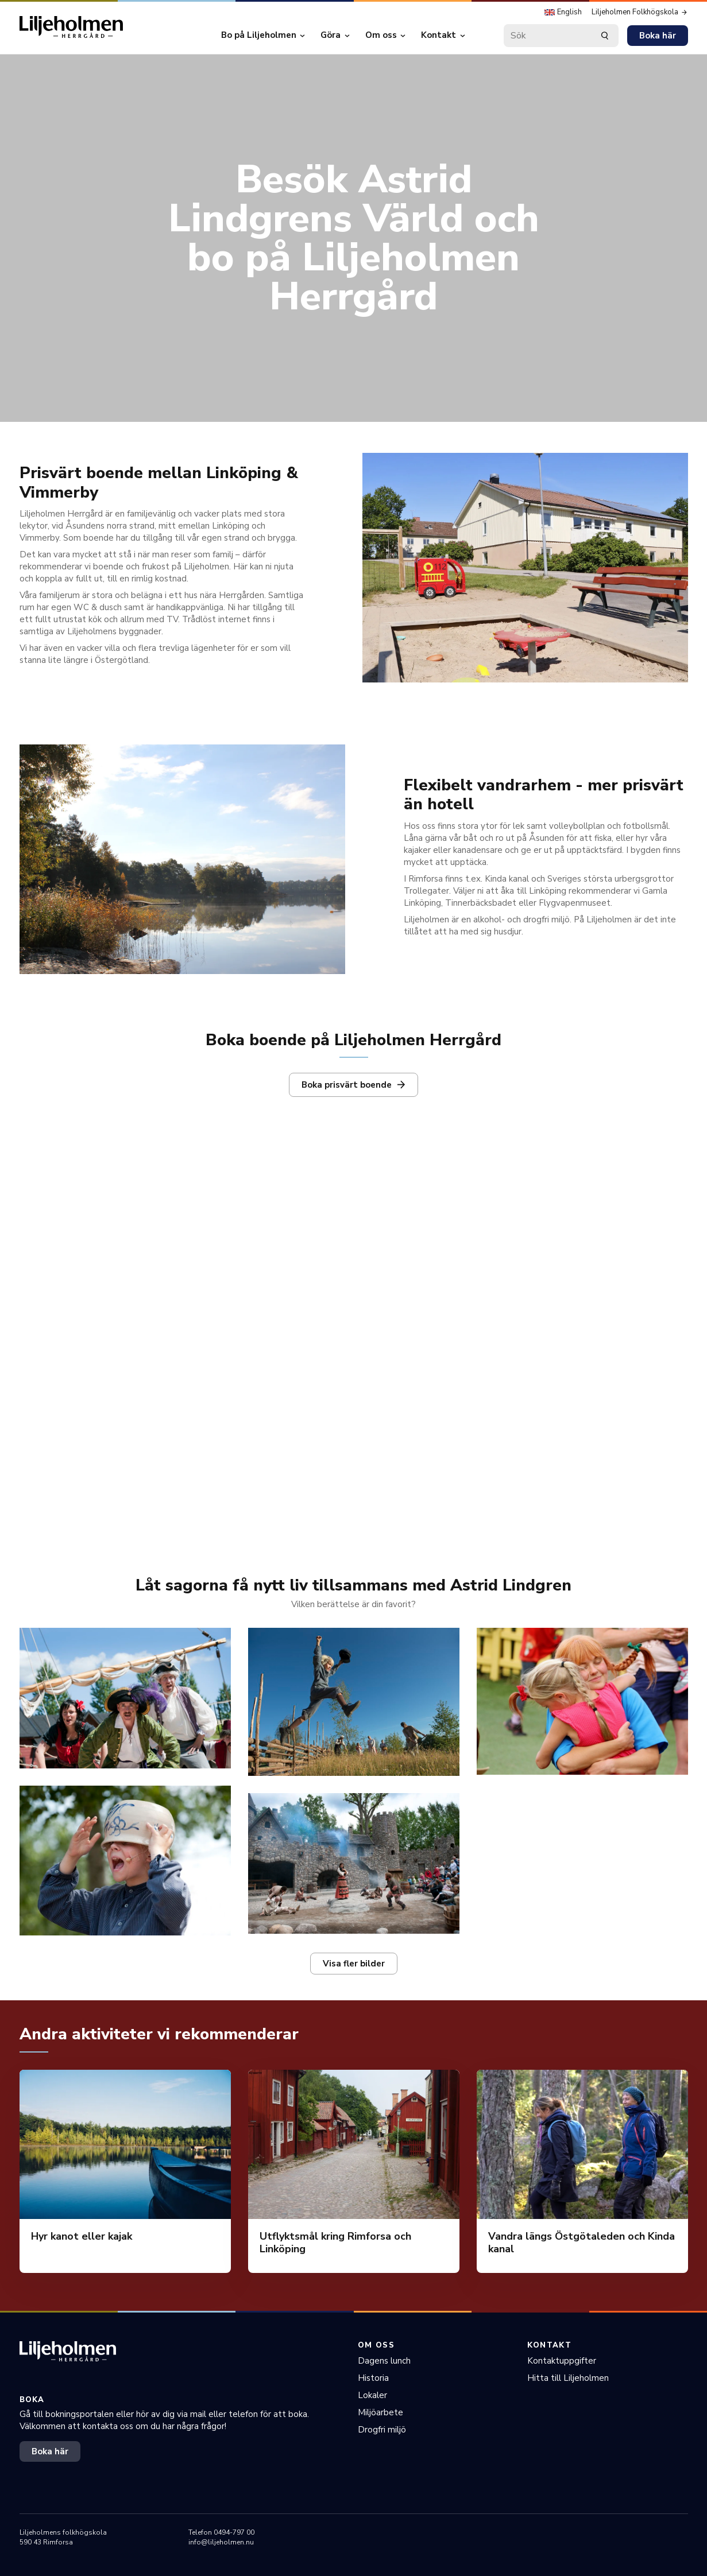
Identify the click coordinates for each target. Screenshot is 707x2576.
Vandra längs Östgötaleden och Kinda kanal (581, 2242)
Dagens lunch (384, 2360)
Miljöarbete (380, 2412)
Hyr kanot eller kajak (81, 2236)
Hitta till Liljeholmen (568, 2378)
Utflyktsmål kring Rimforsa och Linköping (335, 2242)
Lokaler (372, 2395)
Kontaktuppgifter (561, 2360)
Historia (373, 2378)
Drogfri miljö (382, 2429)
